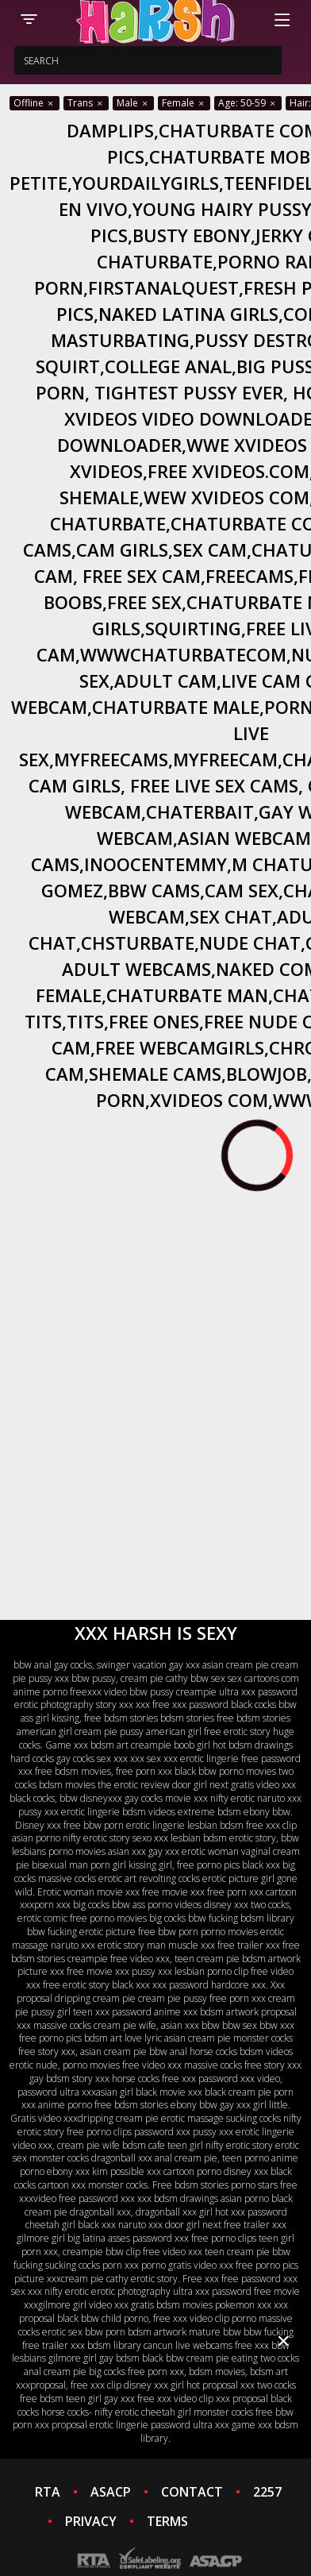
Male (133, 103)
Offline (34, 103)
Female (184, 103)
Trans (86, 103)
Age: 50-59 (248, 103)
